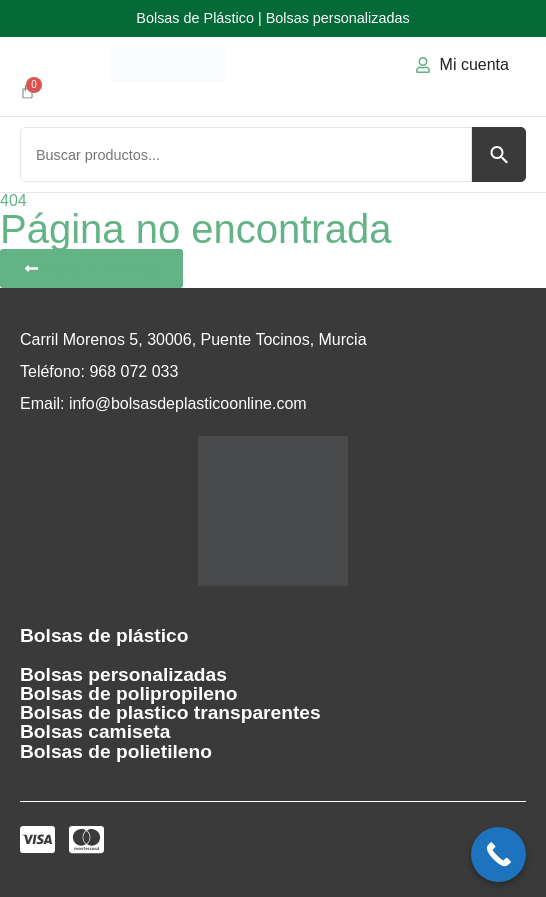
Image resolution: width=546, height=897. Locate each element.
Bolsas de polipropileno (128, 693)
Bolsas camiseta (95, 731)
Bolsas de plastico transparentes (170, 712)
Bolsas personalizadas (123, 674)
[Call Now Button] (498, 854)
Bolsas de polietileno (116, 751)
